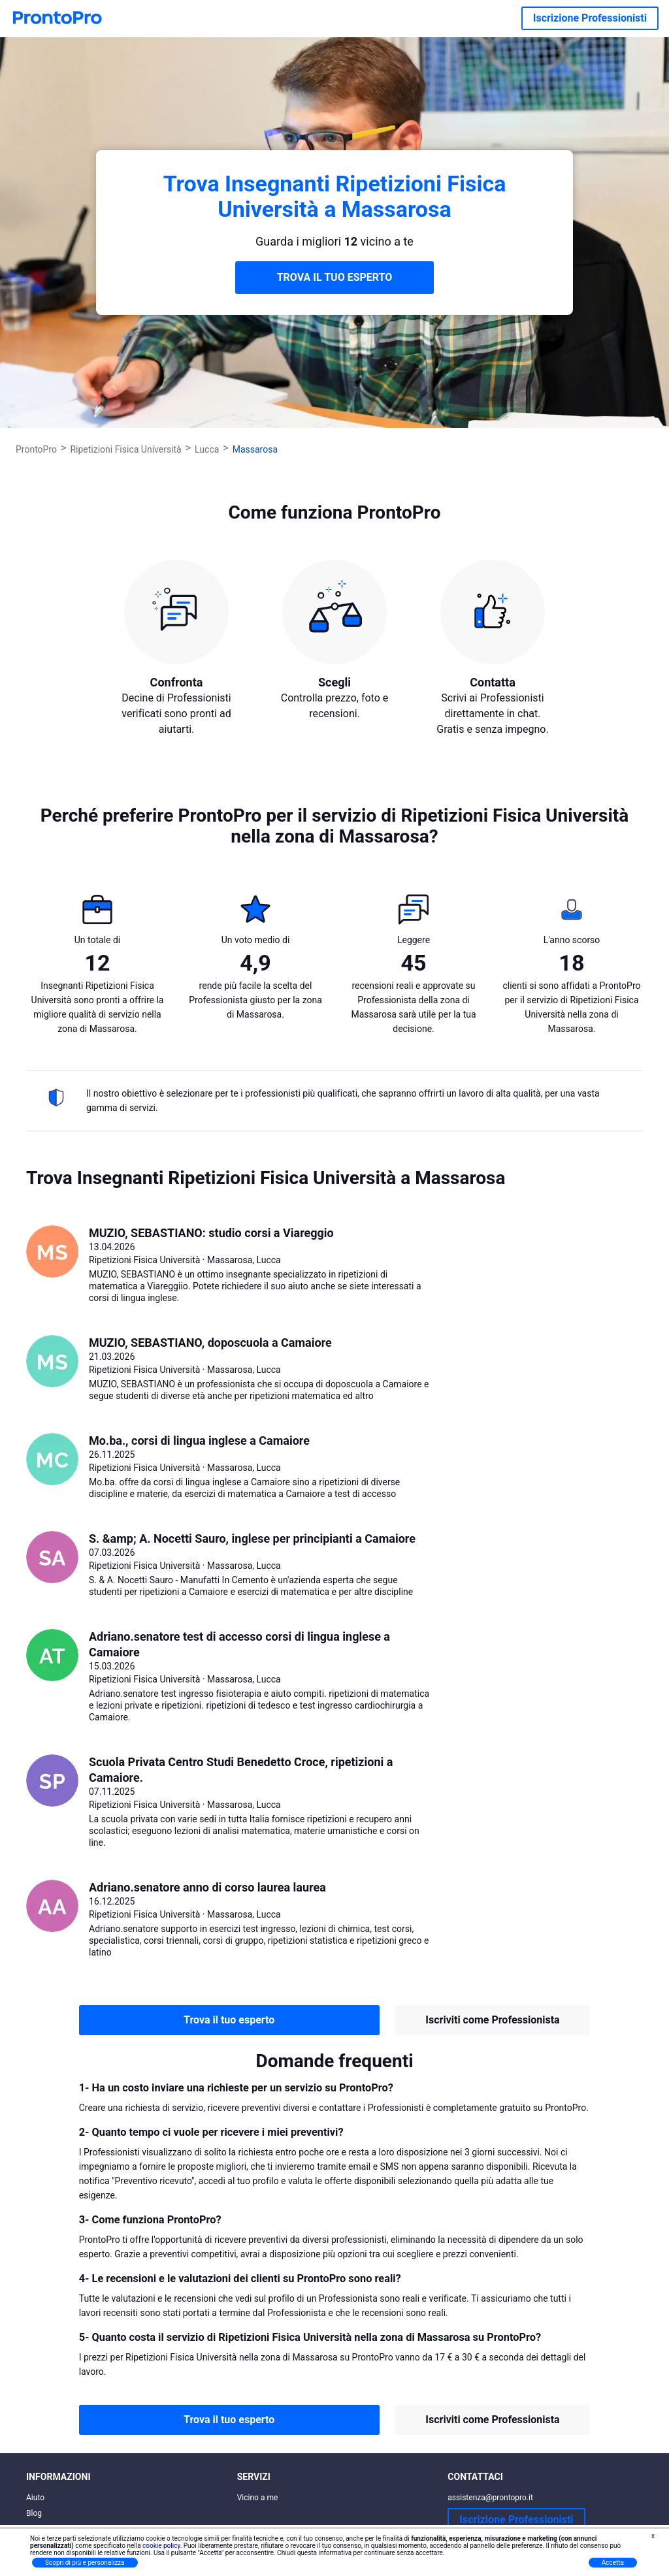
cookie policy (161, 2545)
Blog (34, 2513)
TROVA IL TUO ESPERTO (335, 277)
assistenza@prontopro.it (490, 2497)
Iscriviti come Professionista (492, 2020)
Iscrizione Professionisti (590, 18)
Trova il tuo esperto (229, 2020)
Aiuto (35, 2497)
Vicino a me (257, 2497)
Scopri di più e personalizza (85, 2562)
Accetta (613, 2562)
